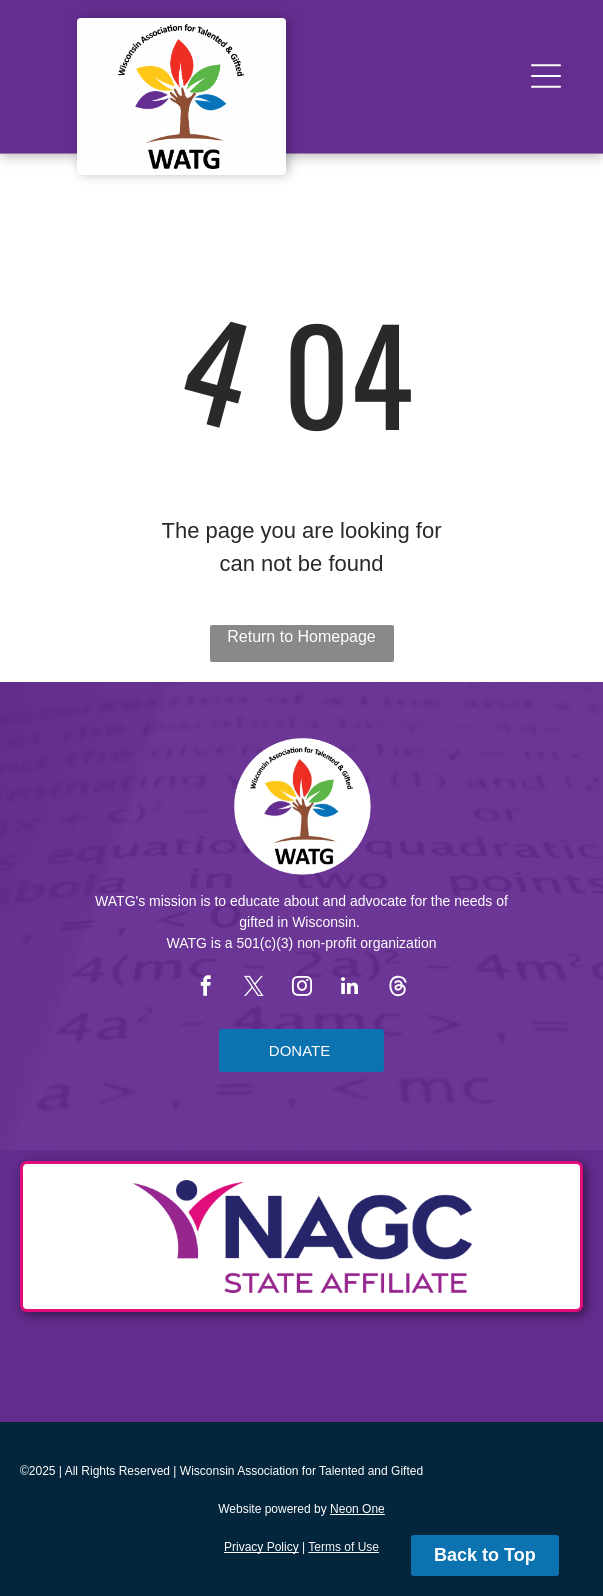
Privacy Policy (261, 1547)
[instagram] (302, 988)
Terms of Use (343, 1547)
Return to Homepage (301, 636)
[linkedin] (350, 988)
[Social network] (398, 988)
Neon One (357, 1509)
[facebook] (206, 988)
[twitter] (254, 988)
